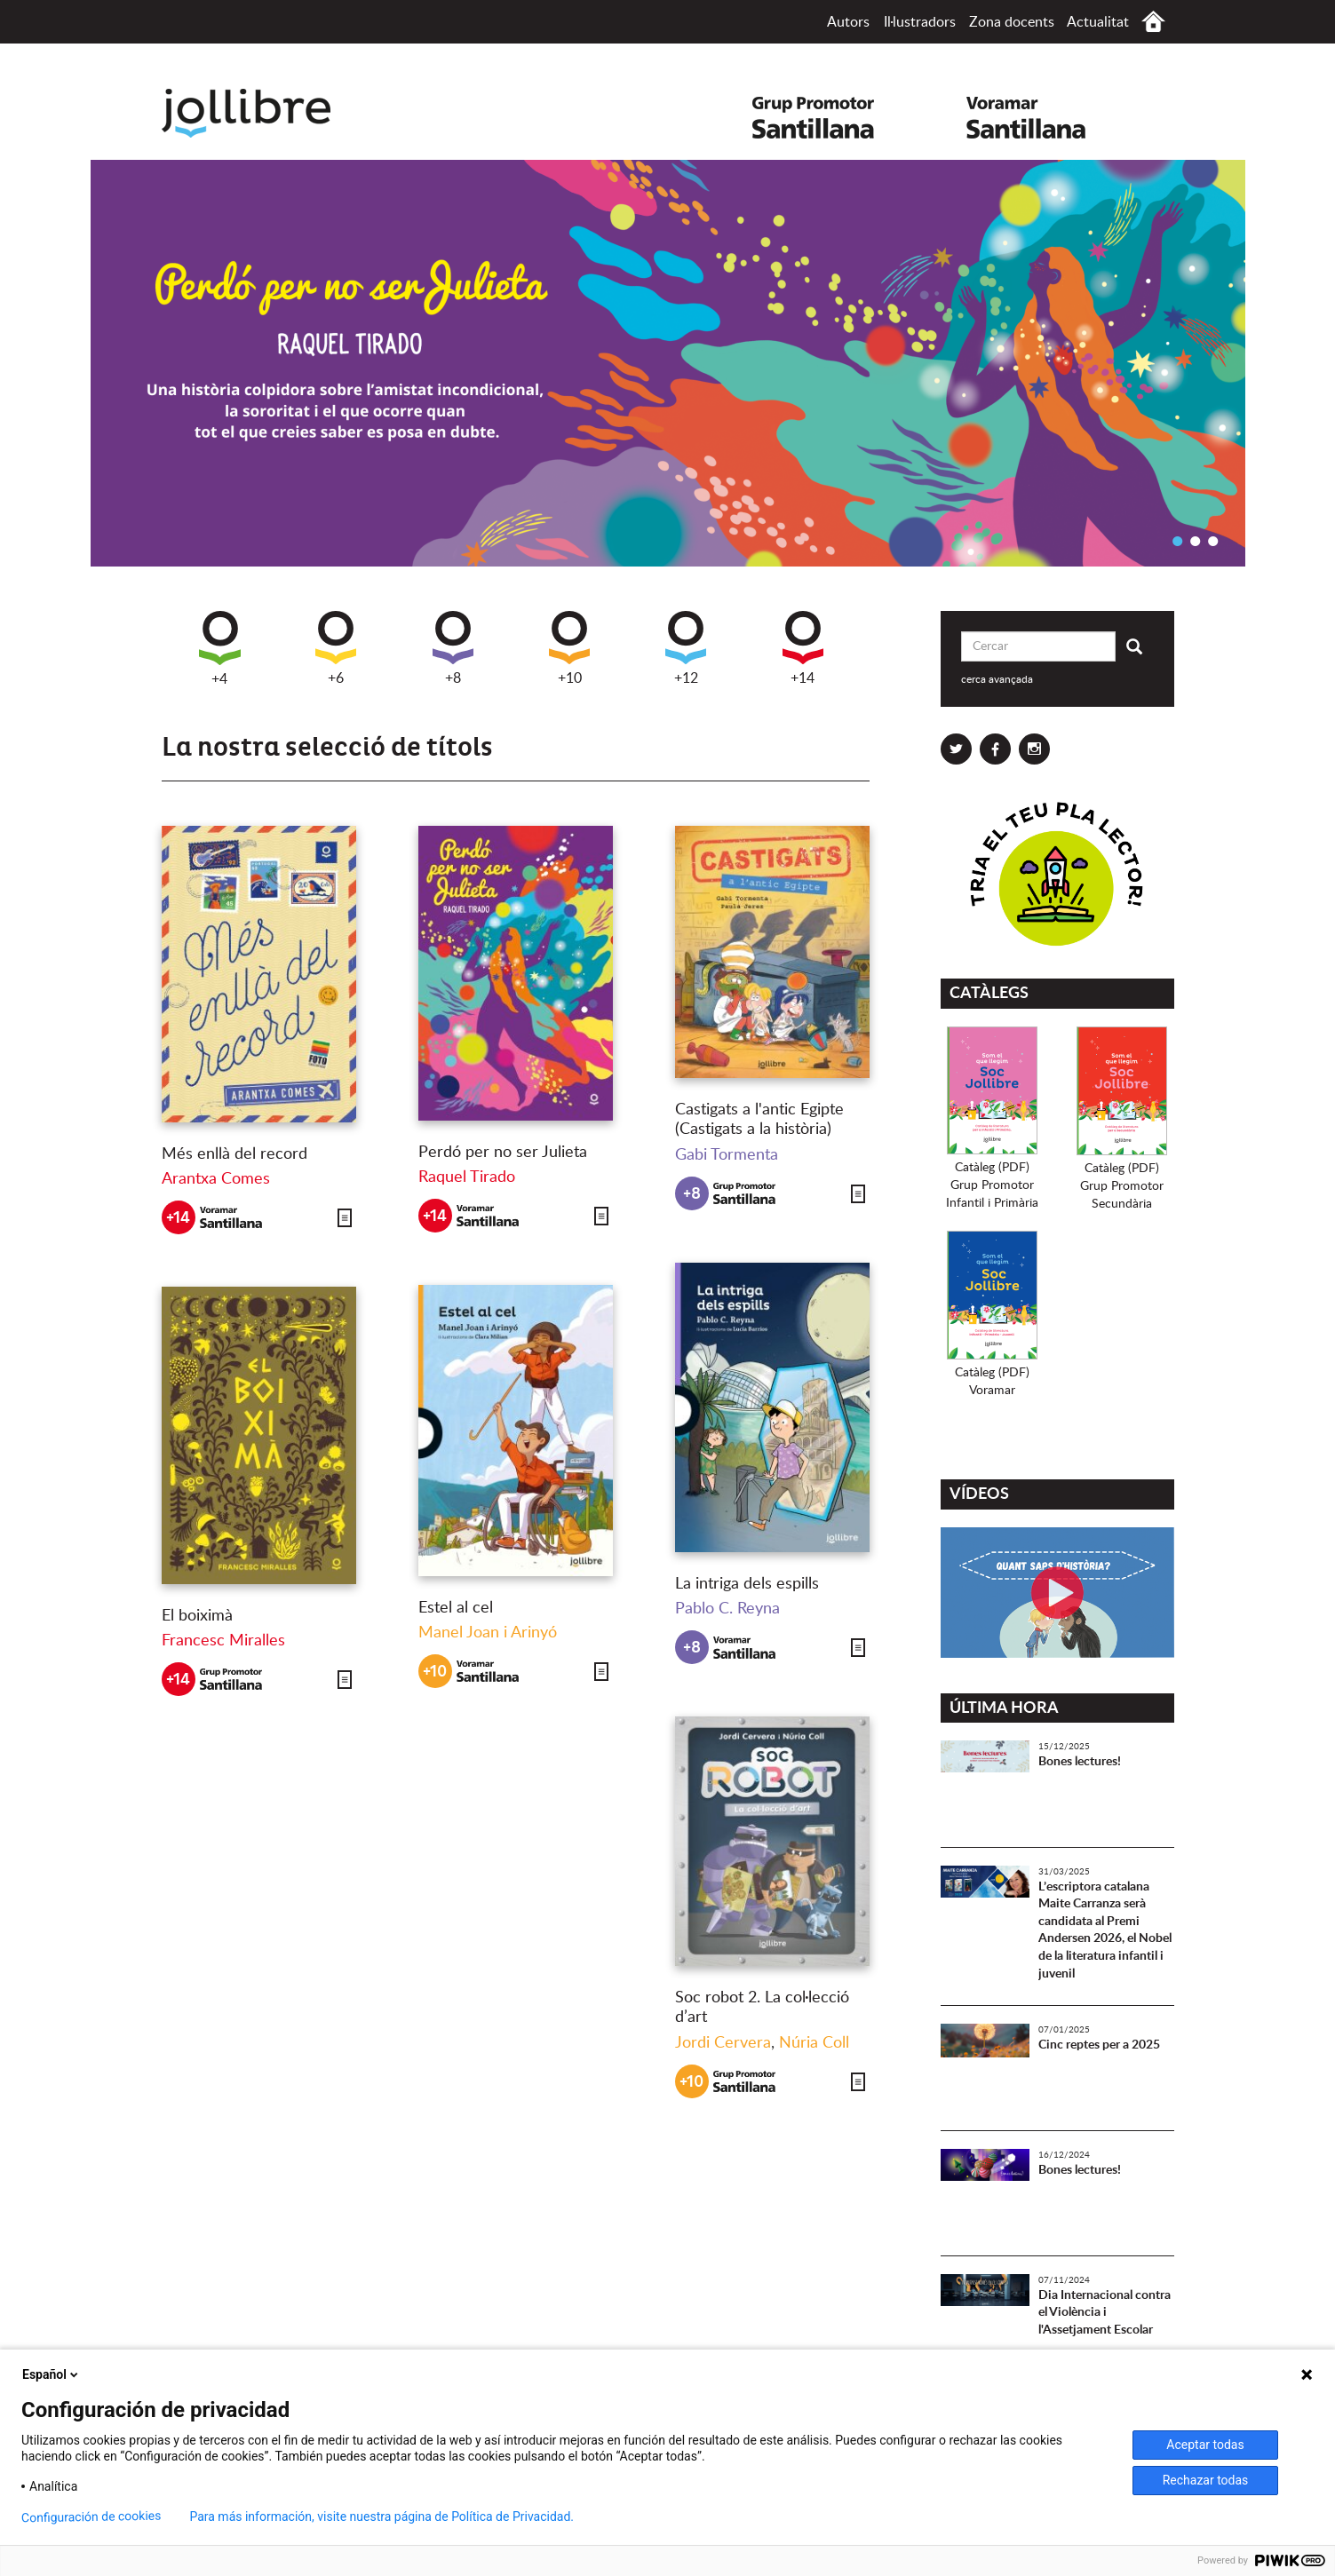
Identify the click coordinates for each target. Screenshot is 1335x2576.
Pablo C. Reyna (727, 1609)
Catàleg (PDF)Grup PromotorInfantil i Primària (992, 1185)
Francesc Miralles (223, 1641)
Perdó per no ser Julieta (502, 1153)
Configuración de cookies (91, 2517)
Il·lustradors (920, 22)
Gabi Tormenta (726, 1155)
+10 (569, 648)
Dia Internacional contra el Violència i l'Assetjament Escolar (1104, 2312)
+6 (335, 648)
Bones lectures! (1079, 1762)
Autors (848, 22)
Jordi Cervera (723, 2043)
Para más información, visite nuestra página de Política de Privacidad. (381, 2516)
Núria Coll (814, 2043)
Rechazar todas (1206, 2480)
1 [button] (1178, 541)
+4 (220, 648)
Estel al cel (455, 1608)
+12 (685, 648)
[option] (668, 363)
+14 (803, 648)
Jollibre (261, 113)
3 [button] (1213, 541)
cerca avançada (997, 679)
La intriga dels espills (747, 1584)
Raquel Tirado (466, 1177)
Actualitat (1098, 22)
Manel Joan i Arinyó (487, 1633)
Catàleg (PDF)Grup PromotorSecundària (1122, 1186)
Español (51, 2374)
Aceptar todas (1205, 2444)
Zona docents (1011, 22)
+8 (453, 648)
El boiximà (197, 1616)
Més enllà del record (234, 1154)
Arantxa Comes (216, 1179)
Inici (1153, 22)
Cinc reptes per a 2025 (1099, 2045)
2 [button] (1195, 541)
